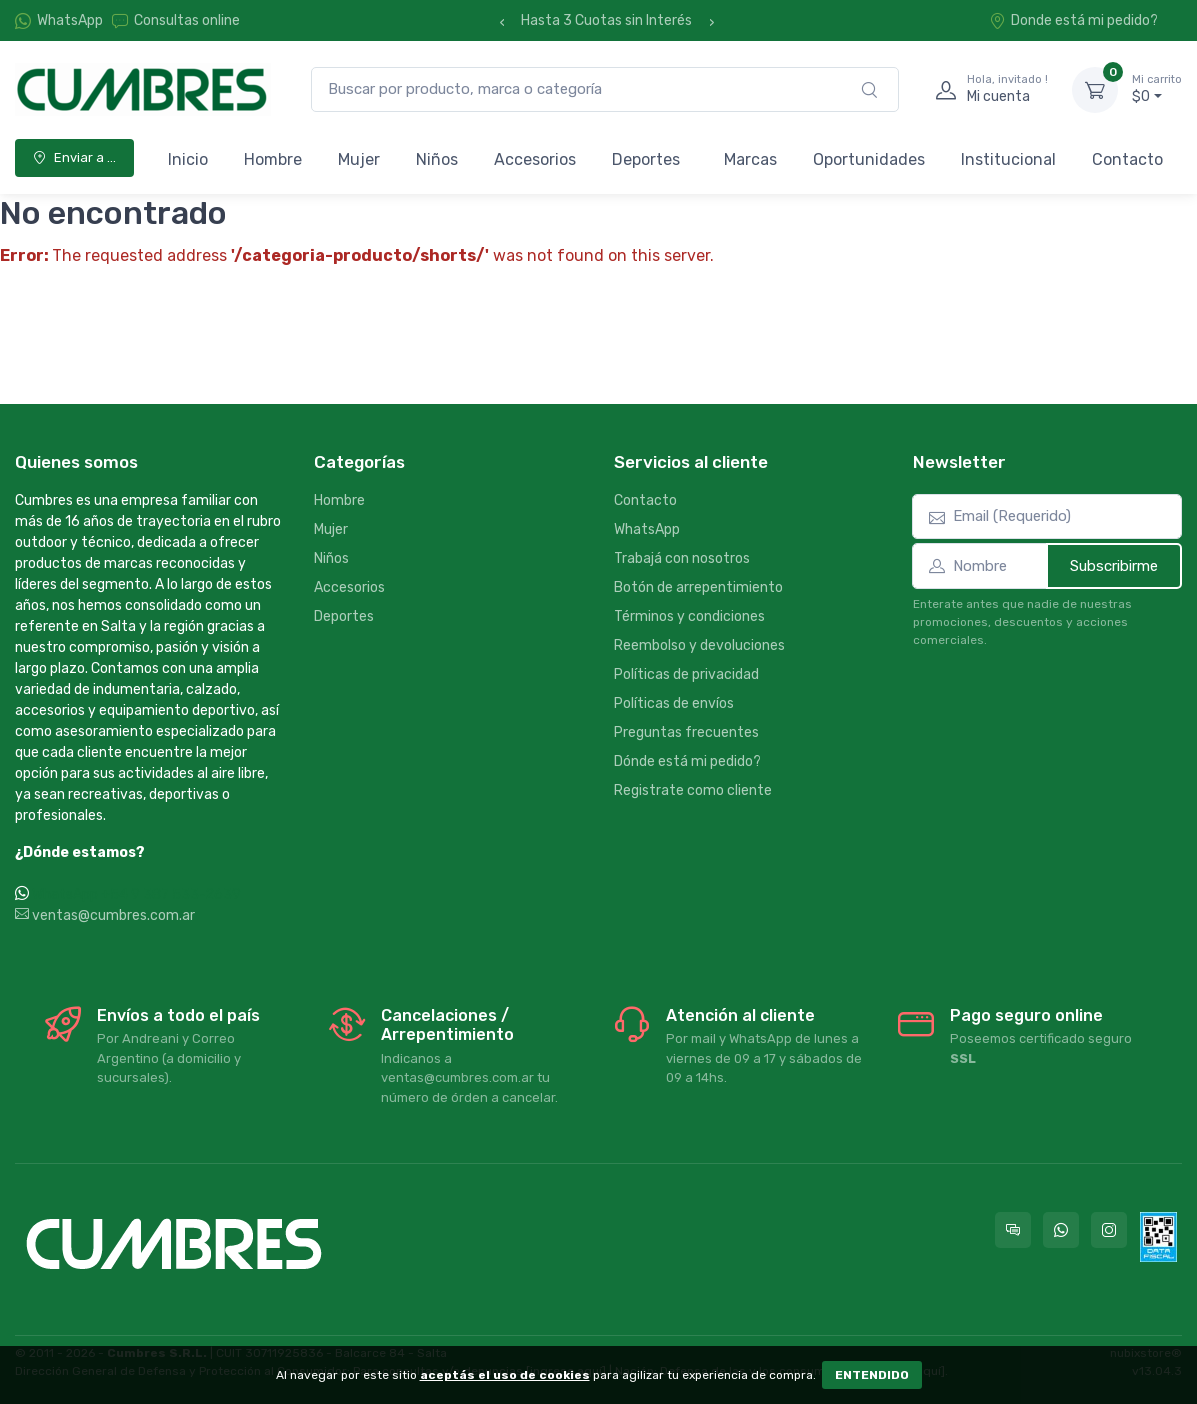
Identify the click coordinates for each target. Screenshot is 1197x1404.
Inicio (188, 159)
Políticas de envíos (674, 703)
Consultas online (176, 20)
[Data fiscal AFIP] (1158, 1237)
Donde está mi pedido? (1073, 20)
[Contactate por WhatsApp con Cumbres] (1061, 1230)
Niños (437, 159)
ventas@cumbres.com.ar (105, 915)
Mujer (359, 159)
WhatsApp (70, 20)
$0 (1157, 89)
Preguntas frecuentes (686, 732)
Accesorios (535, 159)
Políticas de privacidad (686, 674)
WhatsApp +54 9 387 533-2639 (136, 894)
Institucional (1008, 159)
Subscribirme (1114, 566)
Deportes (646, 159)
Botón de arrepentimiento (698, 587)
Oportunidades (869, 159)
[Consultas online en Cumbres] (1013, 1230)
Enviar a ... (74, 157)
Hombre (273, 159)
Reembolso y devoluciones (699, 645)
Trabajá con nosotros (682, 558)
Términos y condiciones (689, 616)
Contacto (1127, 159)
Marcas (750, 159)
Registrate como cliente (693, 790)
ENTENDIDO (872, 1375)
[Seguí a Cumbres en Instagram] (1109, 1230)
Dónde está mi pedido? (687, 761)
